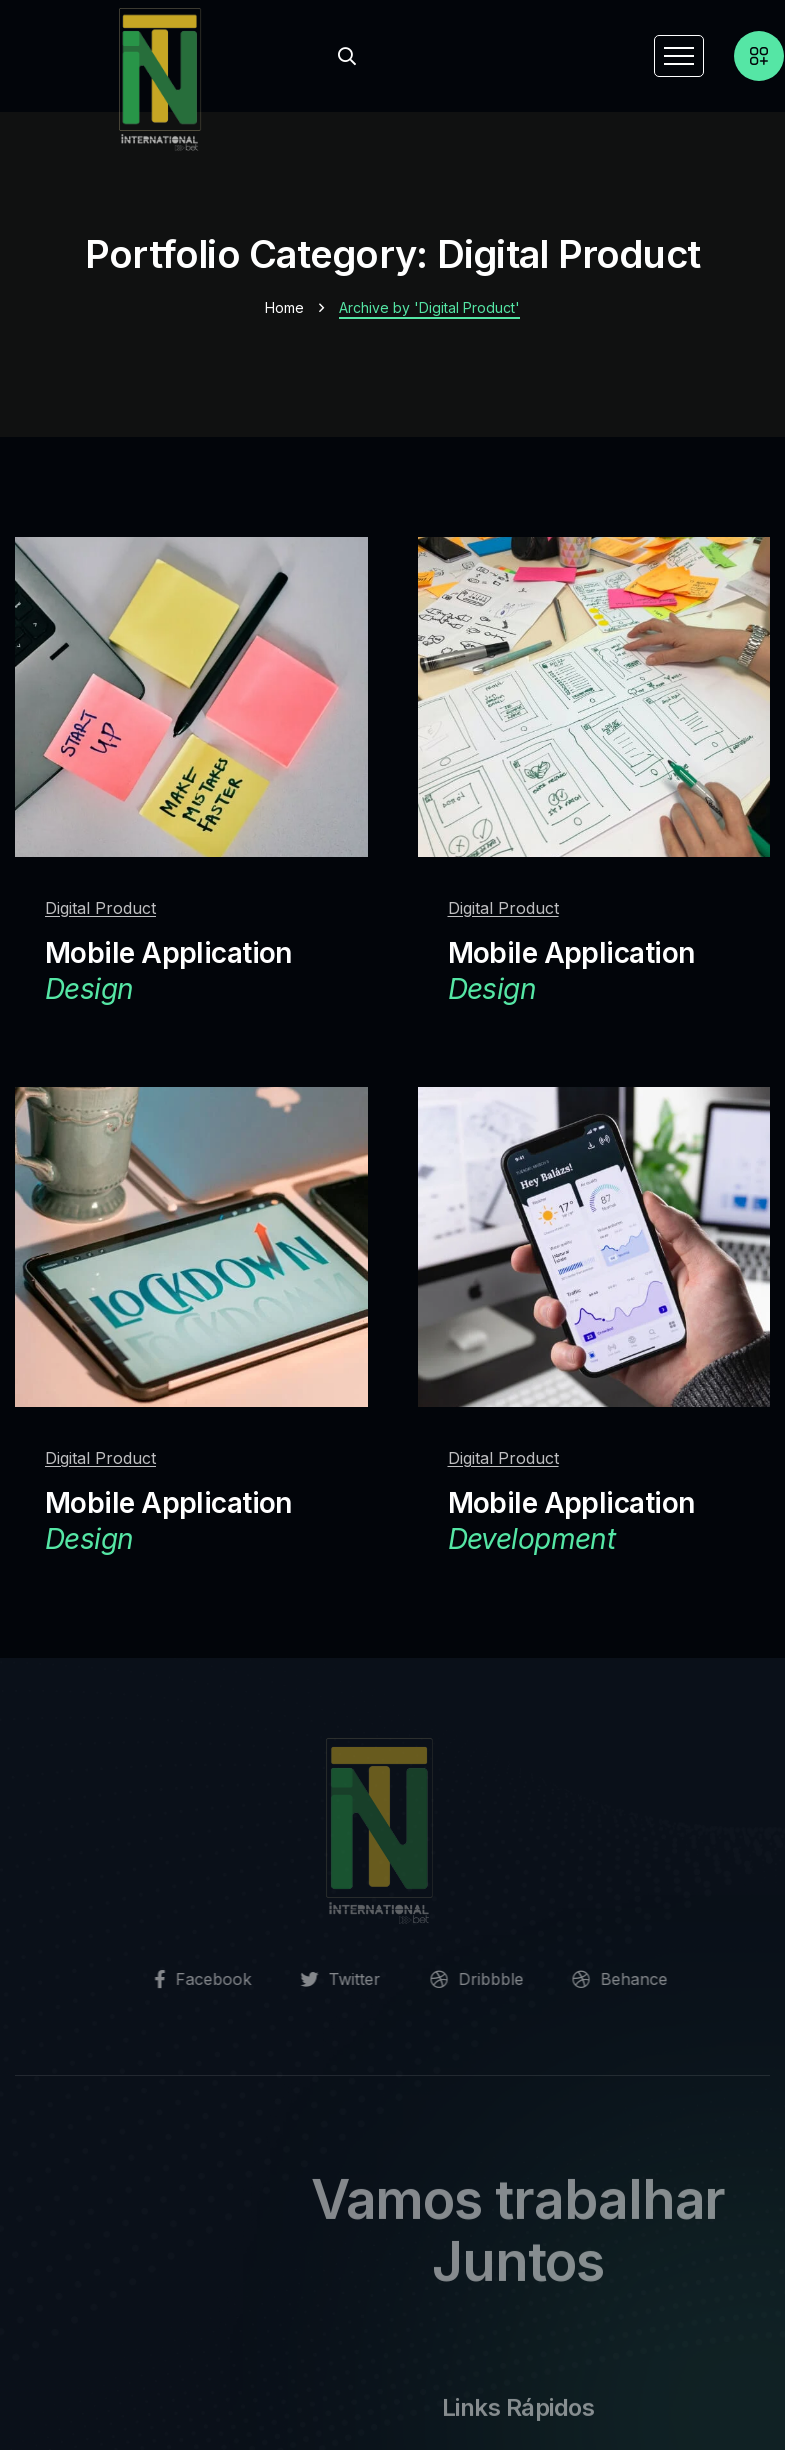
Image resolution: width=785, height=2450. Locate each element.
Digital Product (100, 908)
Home (284, 307)
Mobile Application (168, 972)
